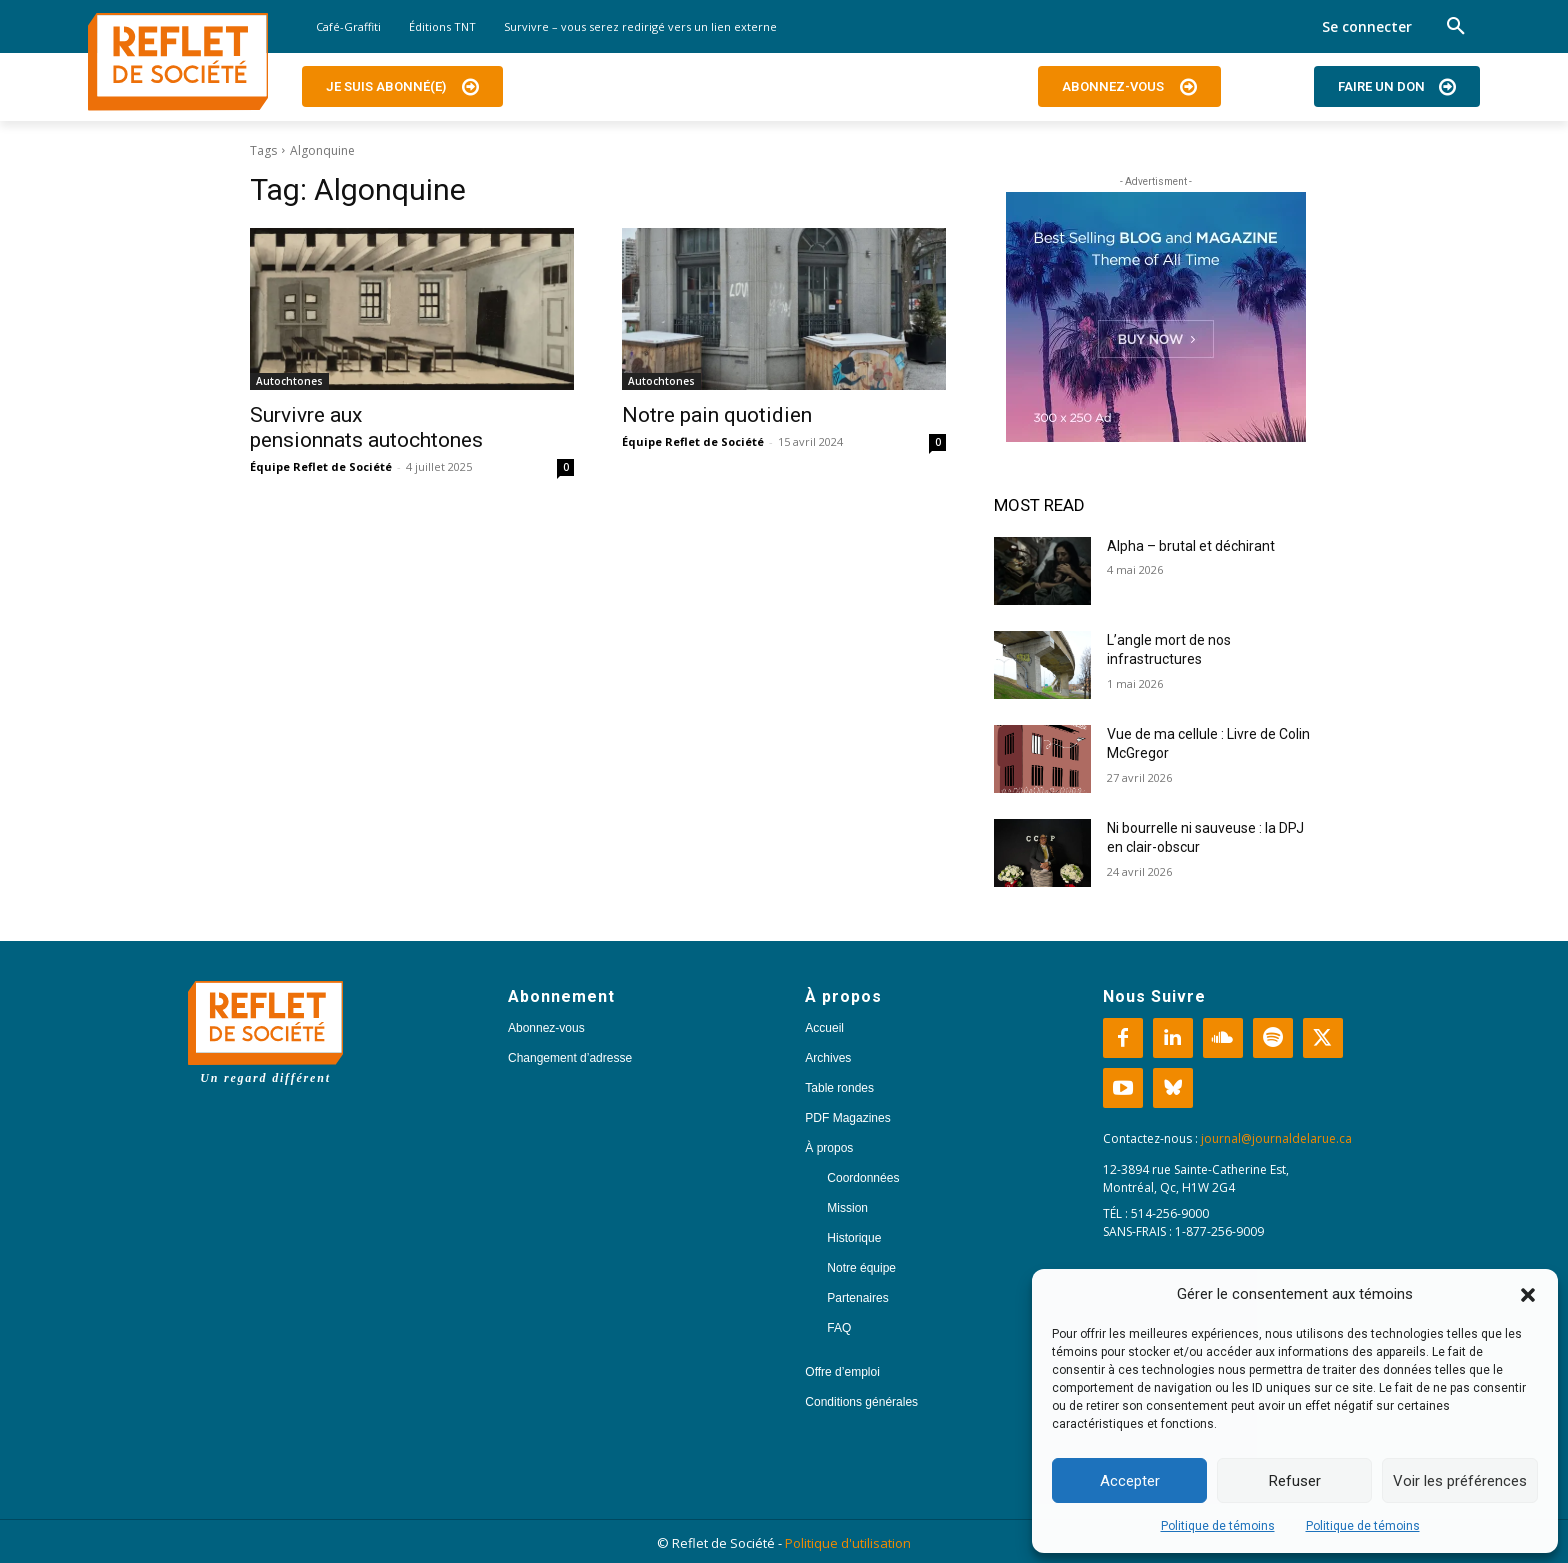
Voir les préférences (1460, 1481)
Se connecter (1367, 26)
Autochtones (289, 381)
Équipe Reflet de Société (321, 466)
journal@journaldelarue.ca (1276, 1138)
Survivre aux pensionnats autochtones (366, 427)
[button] (1528, 1295)
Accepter (1130, 1481)
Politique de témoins (1218, 1526)
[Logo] (178, 62)
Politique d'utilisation (848, 1543)
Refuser (1295, 1481)
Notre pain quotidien (719, 415)
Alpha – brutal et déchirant (1191, 546)
